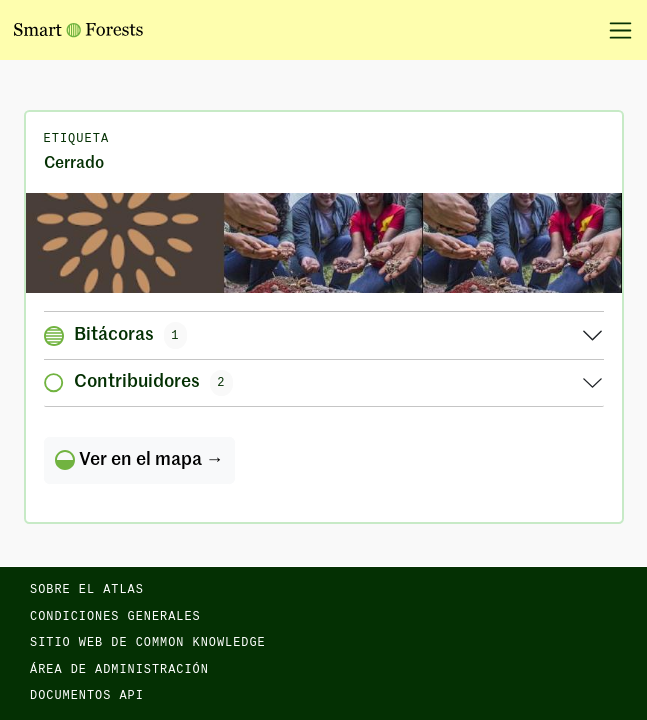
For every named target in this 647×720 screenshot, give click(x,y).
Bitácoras (116, 335)
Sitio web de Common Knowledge (148, 643)
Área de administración (119, 670)
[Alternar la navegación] (613, 30)
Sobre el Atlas (87, 590)
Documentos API (87, 696)
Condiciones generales (115, 617)
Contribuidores (139, 383)
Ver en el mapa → (139, 460)
